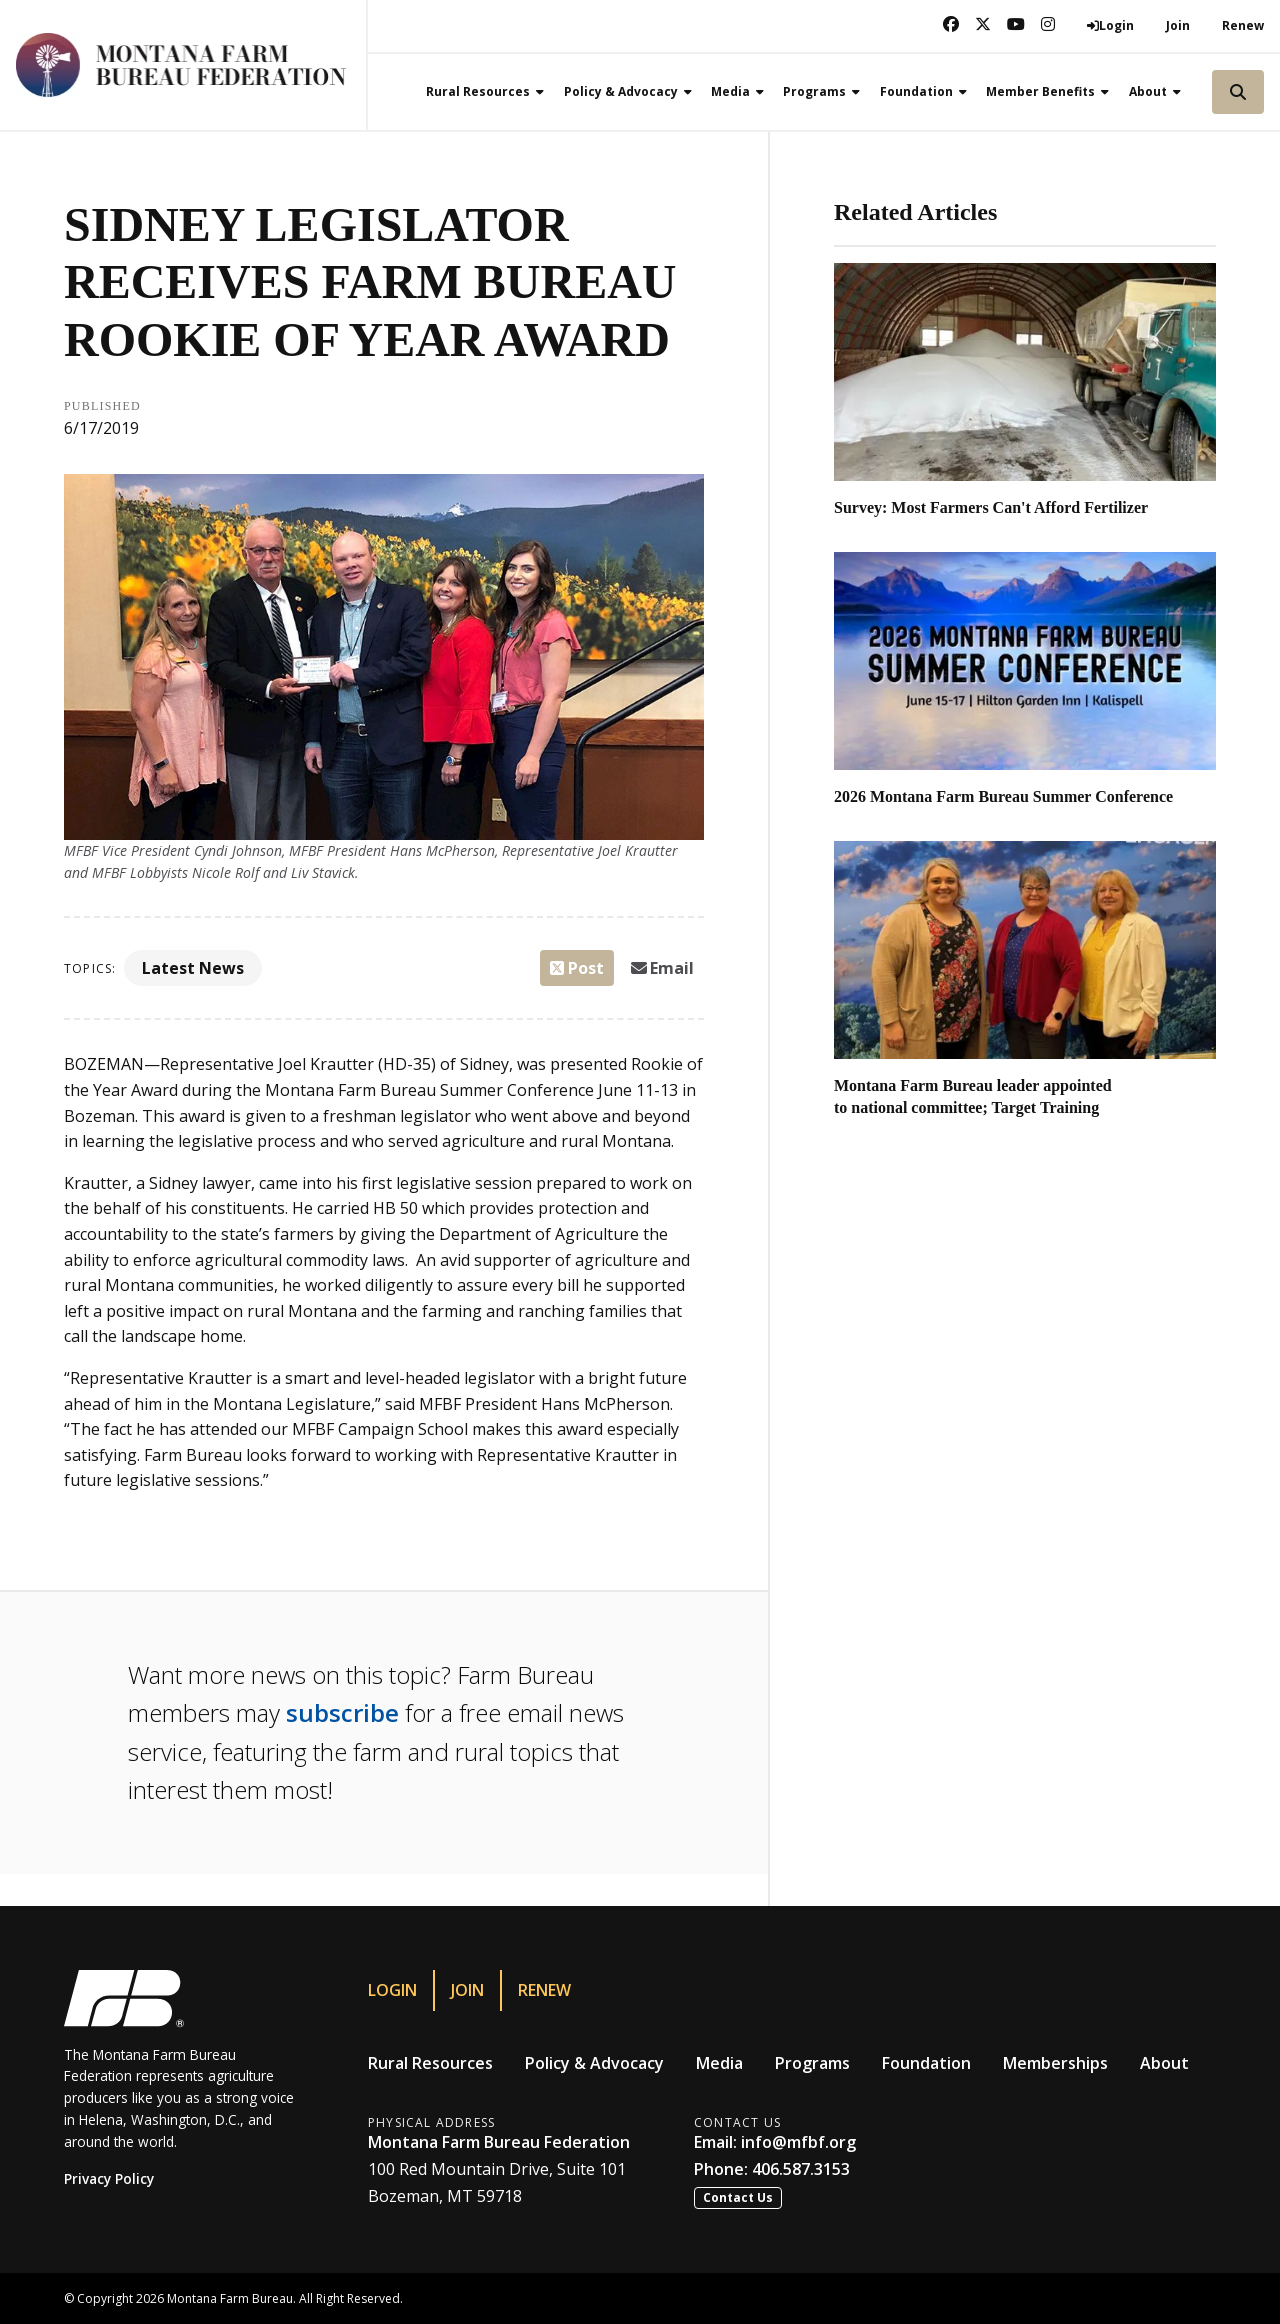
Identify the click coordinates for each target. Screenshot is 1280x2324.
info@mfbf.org (798, 2142)
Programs (812, 2063)
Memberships (1055, 2063)
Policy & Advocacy (594, 2063)
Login (392, 1990)
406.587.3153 (801, 2169)
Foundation (926, 2063)
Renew (1243, 25)
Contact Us (738, 2197)
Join (1178, 25)
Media (719, 2063)
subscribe (342, 1712)
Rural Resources (430, 2063)
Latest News (193, 968)
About (1164, 2063)
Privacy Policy (109, 2178)
